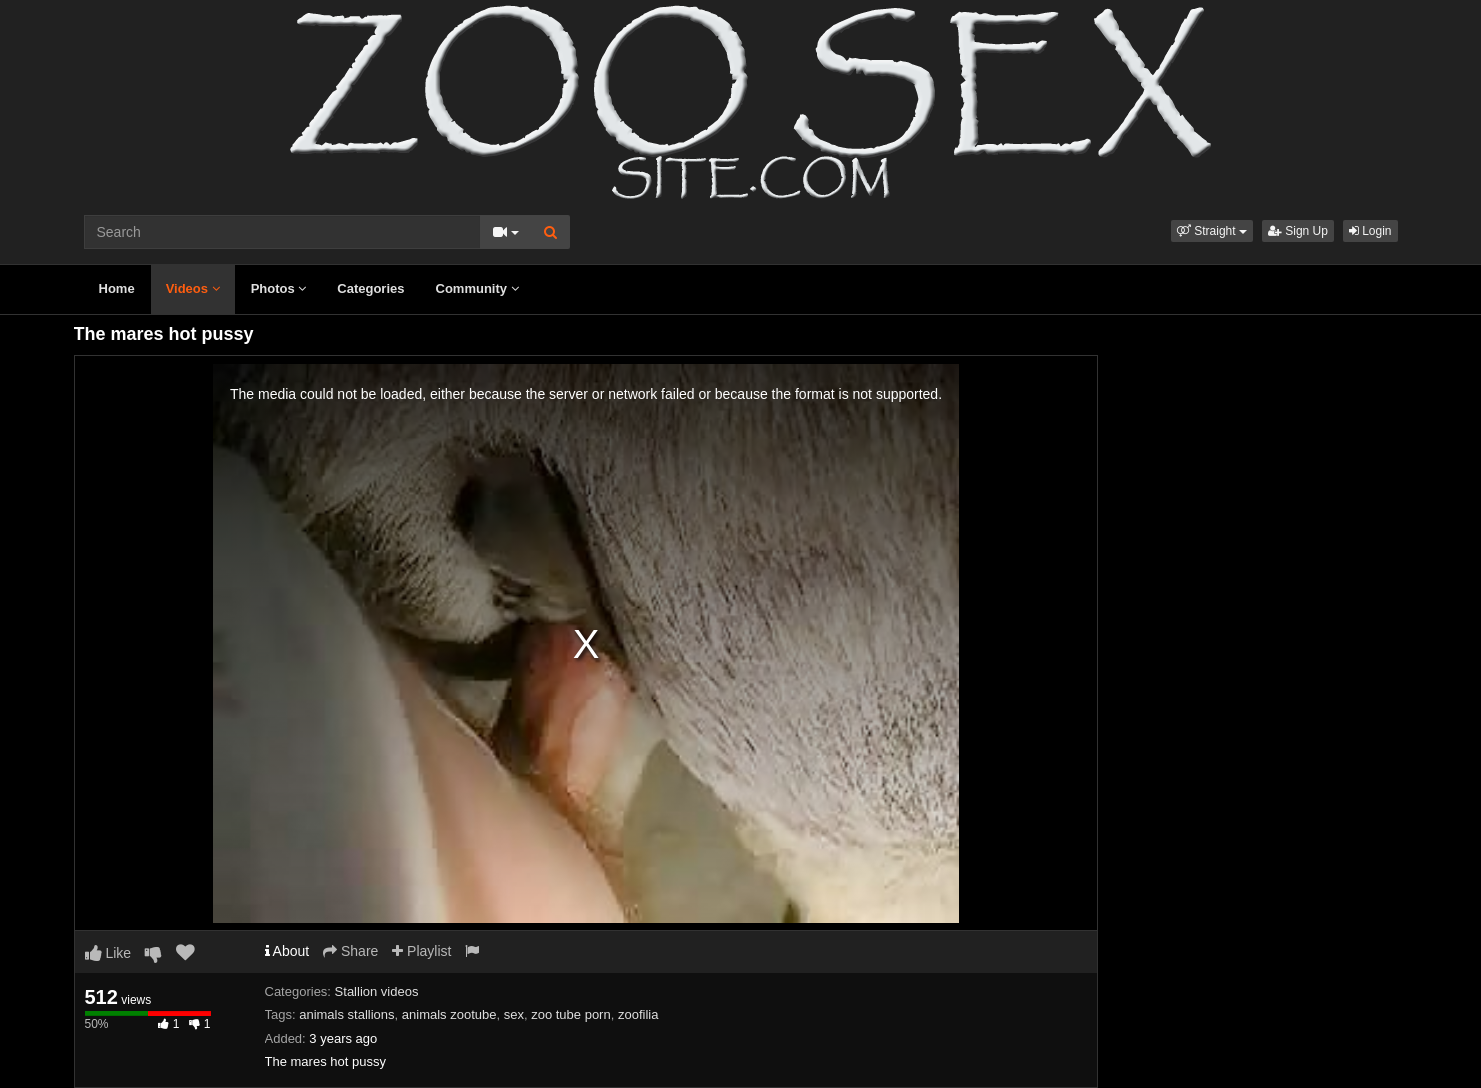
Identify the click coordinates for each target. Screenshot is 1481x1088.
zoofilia (638, 1014)
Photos (279, 288)
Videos (193, 288)
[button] (1212, 231)
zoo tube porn (571, 1014)
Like (108, 953)
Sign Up (1298, 231)
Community (477, 288)
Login (1370, 231)
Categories (370, 288)
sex (514, 1014)
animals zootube (449, 1014)
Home (117, 288)
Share (350, 951)
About (287, 951)
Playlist (421, 951)
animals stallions (346, 1014)
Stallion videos (377, 991)
